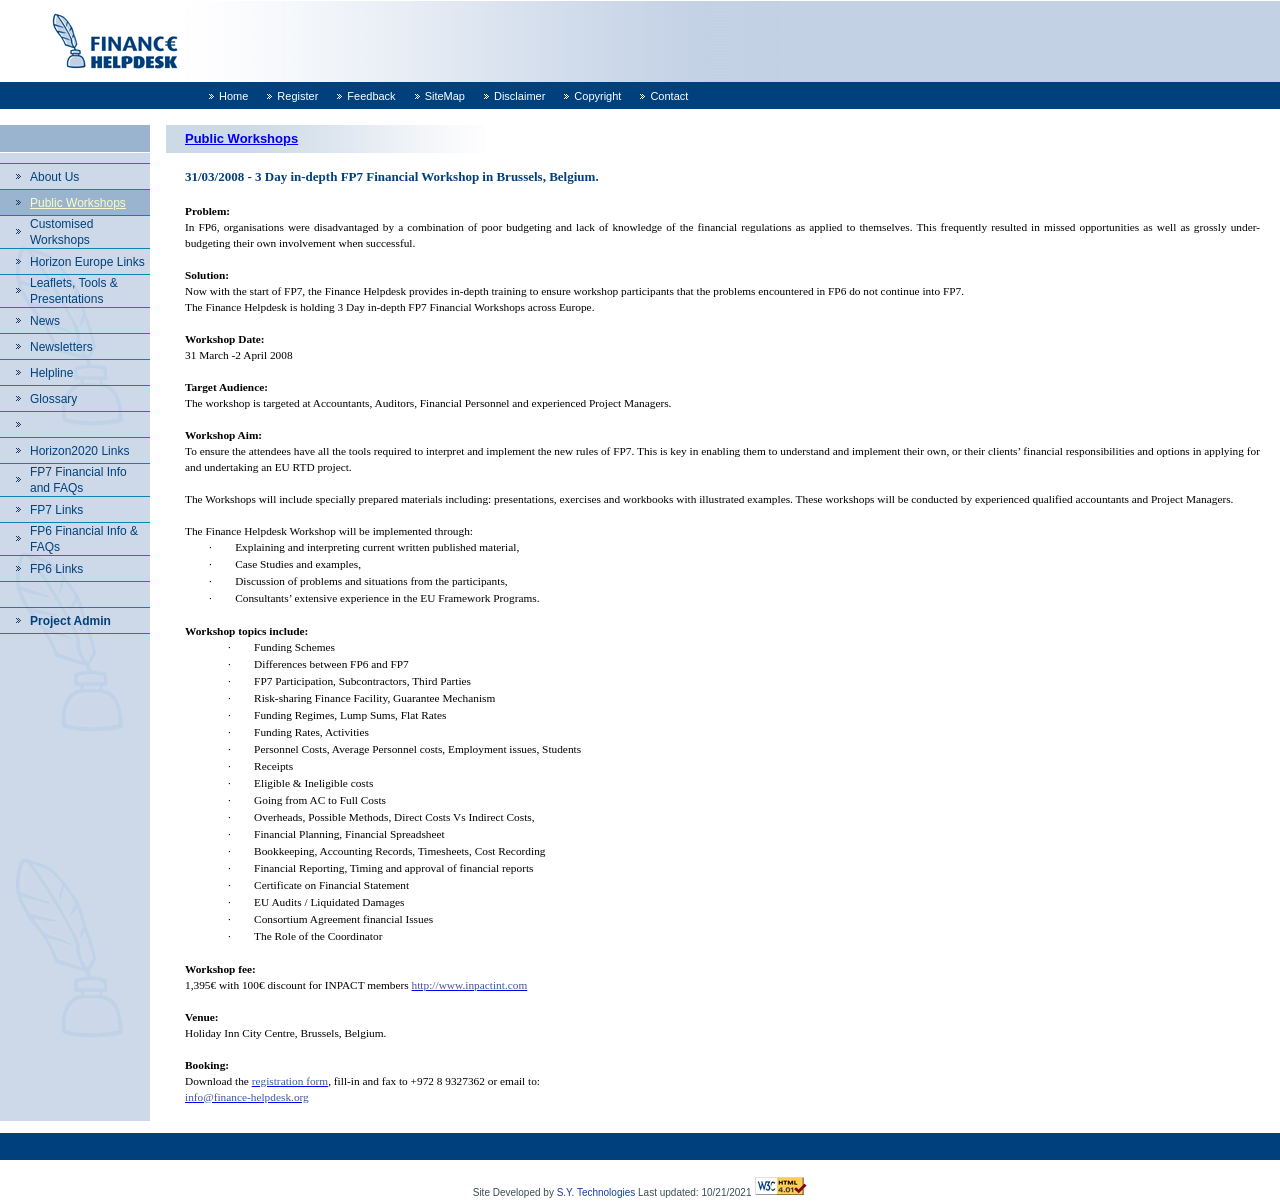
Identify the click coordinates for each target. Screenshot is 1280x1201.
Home (233, 96)
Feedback (371, 96)
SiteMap (445, 96)
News (45, 321)
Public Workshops (78, 203)
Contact (669, 96)
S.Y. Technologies (596, 1192)
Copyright (597, 96)
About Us (54, 177)
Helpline (51, 373)
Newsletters (61, 347)
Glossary (53, 399)
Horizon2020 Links (79, 451)
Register (297, 96)
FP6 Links (56, 569)
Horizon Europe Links (87, 262)
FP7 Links (56, 510)
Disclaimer (519, 96)
